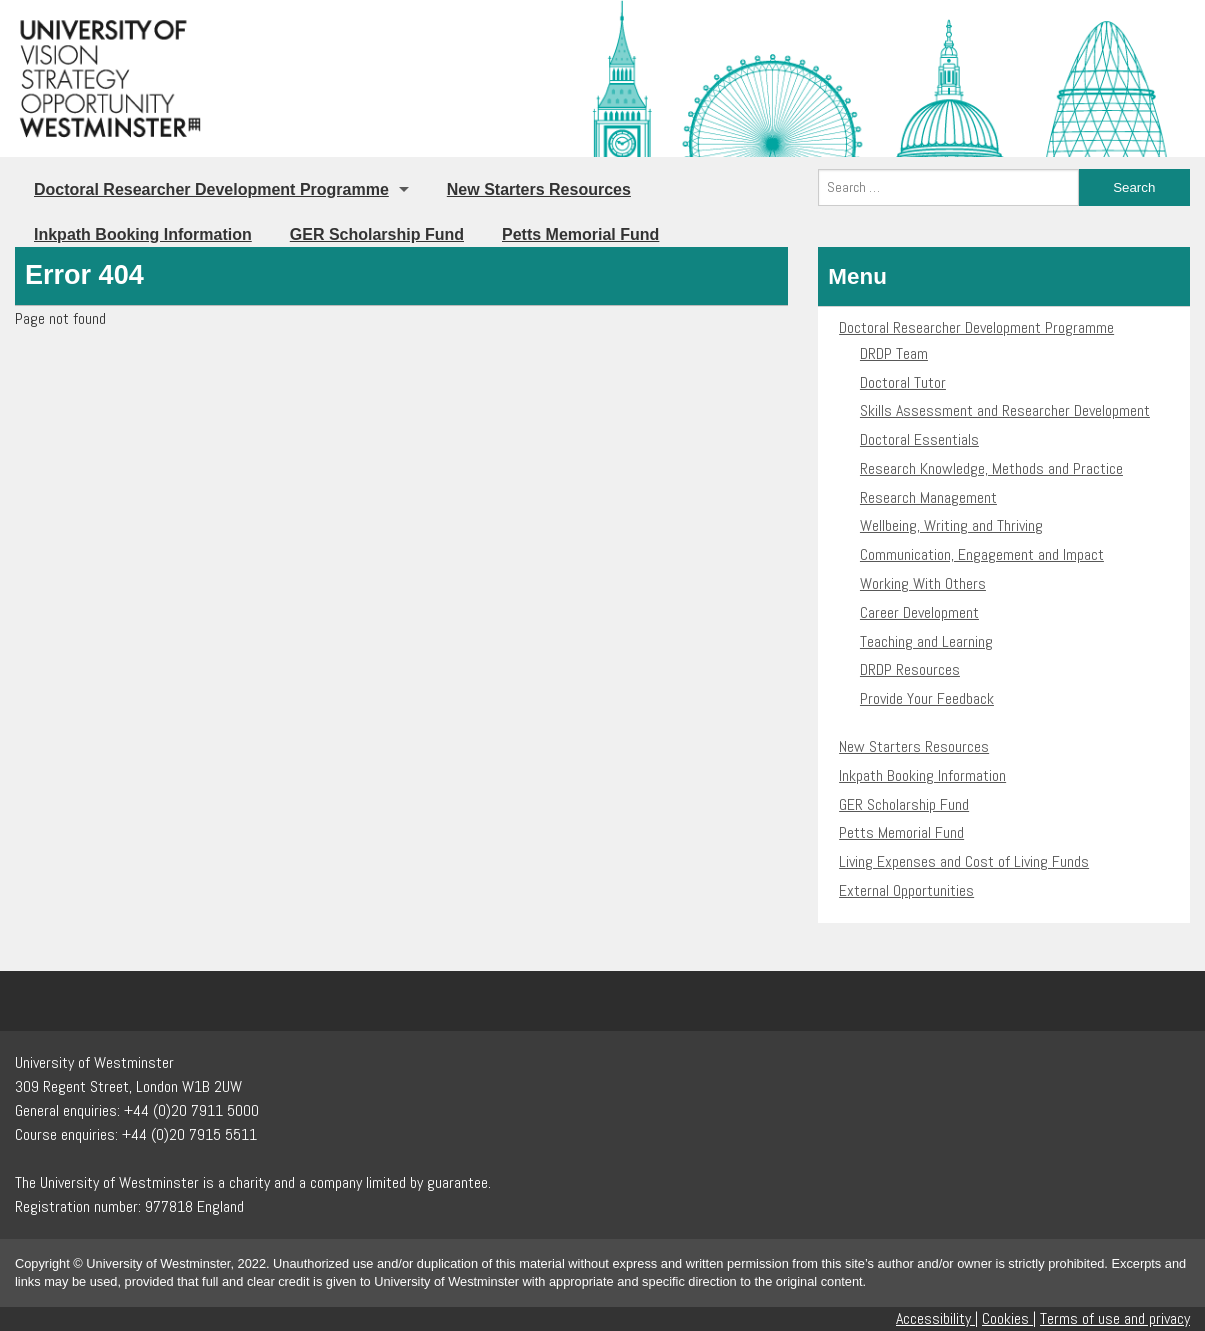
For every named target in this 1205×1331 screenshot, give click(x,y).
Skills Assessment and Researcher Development (1005, 410)
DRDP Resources (910, 669)
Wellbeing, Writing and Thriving (951, 525)
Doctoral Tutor (903, 382)
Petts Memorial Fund (580, 234)
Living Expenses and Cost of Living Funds (964, 861)
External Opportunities (906, 890)
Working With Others (923, 583)
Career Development (919, 612)
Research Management (928, 497)
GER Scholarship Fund (377, 234)
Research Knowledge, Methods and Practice (991, 468)
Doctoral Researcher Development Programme (211, 189)
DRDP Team (894, 353)
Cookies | (1009, 1318)
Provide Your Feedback (927, 698)
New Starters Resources (539, 189)
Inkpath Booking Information (143, 234)
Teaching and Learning (926, 641)
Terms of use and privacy (1115, 1318)
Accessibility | (937, 1318)
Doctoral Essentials (919, 439)
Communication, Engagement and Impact (982, 554)
